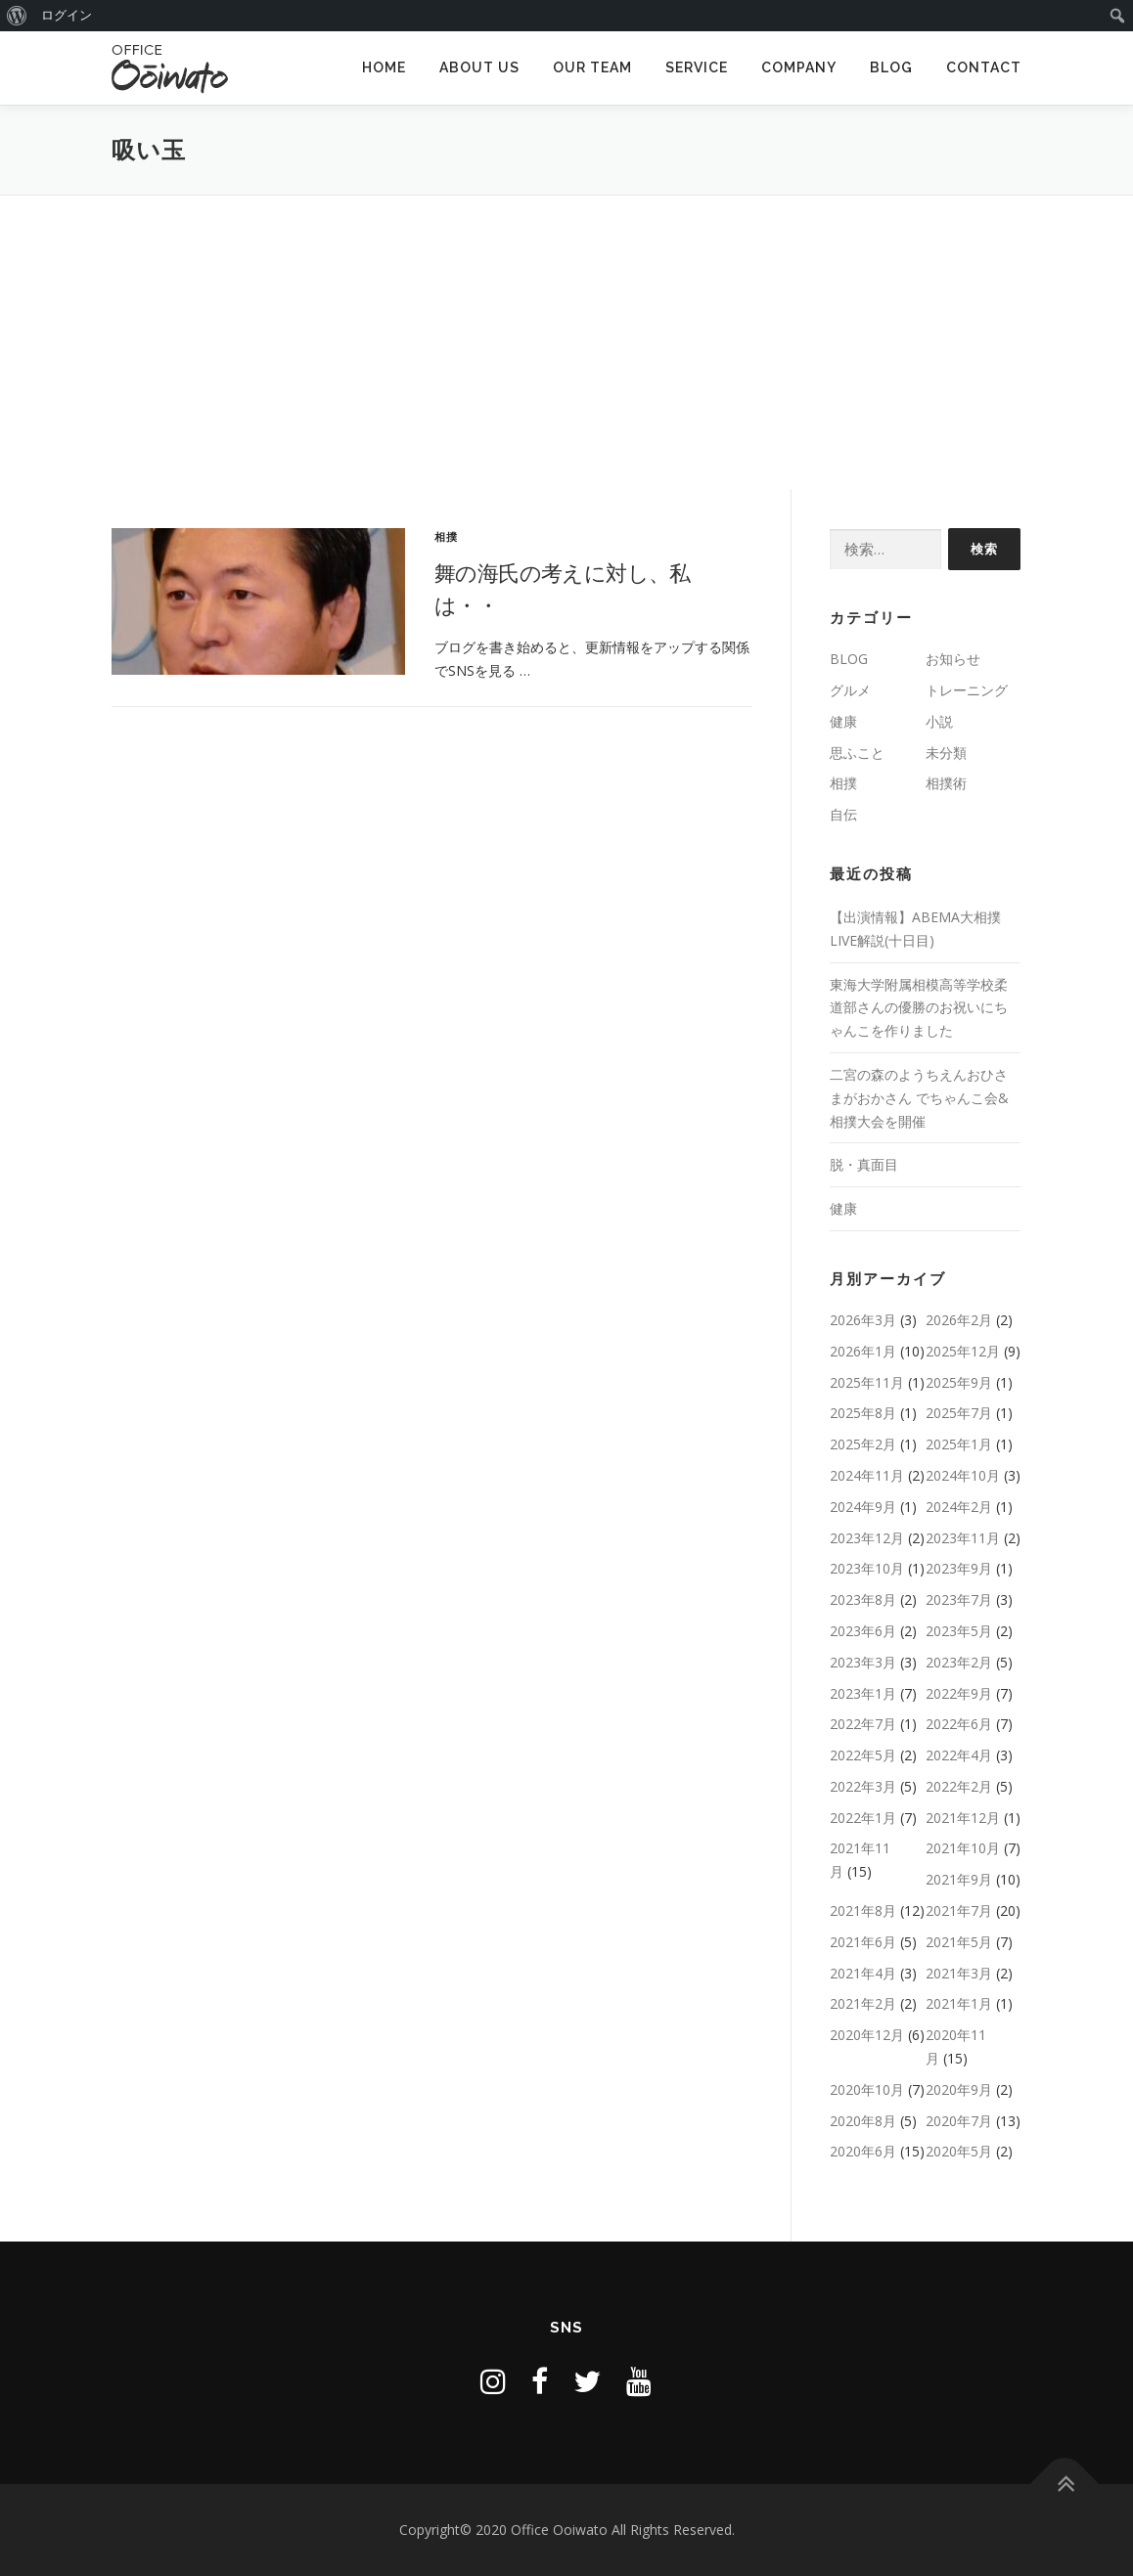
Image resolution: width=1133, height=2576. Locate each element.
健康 (843, 721)
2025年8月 (863, 1412)
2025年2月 (863, 1444)
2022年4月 (959, 1755)
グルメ (850, 690)
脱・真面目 (864, 1164)
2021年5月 (959, 1941)
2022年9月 (959, 1693)
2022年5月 (863, 1755)
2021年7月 (959, 1910)
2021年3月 (959, 1973)
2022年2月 (959, 1786)
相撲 (446, 536)
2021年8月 (863, 1910)
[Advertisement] (566, 342)
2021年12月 (963, 1817)
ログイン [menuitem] (66, 15)
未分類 (946, 752)
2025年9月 (959, 1382)
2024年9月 (863, 1506)
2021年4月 (863, 1973)
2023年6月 (863, 1630)
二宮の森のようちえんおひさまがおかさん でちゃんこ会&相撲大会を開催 (919, 1098)
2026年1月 (863, 1351)
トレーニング (967, 690)
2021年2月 (863, 2003)
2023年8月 (863, 1599)
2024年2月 (959, 1506)
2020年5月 (959, 2151)
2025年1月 (959, 1444)
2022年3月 (863, 1786)
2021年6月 (863, 1941)
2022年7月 (863, 1723)
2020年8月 (863, 2120)
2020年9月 (959, 2089)
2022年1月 (863, 1817)
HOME (384, 67)
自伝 (843, 814)
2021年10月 (963, 1848)
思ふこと (857, 752)
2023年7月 (959, 1599)
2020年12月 (867, 2034)
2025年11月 (867, 1382)
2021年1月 (959, 2003)
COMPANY (799, 67)
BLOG (891, 67)
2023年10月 (867, 1568)
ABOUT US (479, 67)
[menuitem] (17, 15)
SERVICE (696, 67)
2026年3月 (863, 1319)
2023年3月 (863, 1662)
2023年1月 (863, 1693)
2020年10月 (867, 2089)
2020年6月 (863, 2151)
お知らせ (953, 658)
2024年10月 (963, 1475)
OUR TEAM (592, 67)
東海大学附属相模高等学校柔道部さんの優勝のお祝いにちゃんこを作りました (919, 1008)
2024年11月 (867, 1475)
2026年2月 (959, 1319)
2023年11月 (963, 1538)
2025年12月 (963, 1351)
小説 (939, 721)
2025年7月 (959, 1412)
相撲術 (946, 783)
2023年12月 (867, 1538)
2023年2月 (959, 1662)
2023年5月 (959, 1630)
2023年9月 (959, 1568)
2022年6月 (959, 1723)
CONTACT (983, 67)
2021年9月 (959, 1879)
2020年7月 (959, 2120)
